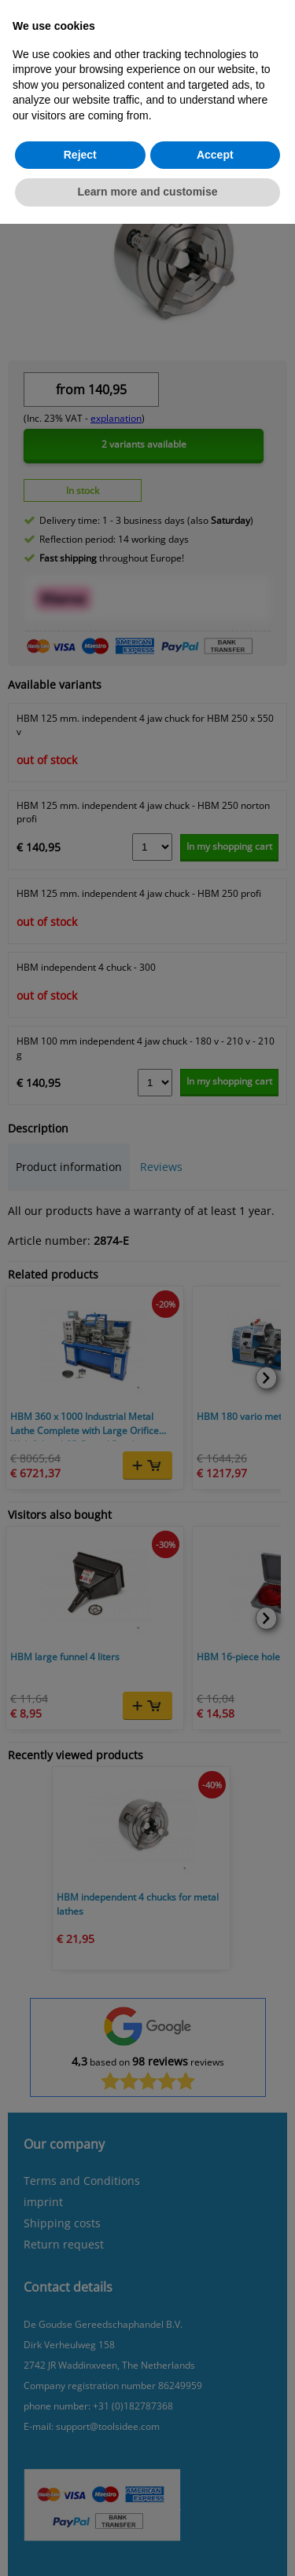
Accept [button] (215, 154)
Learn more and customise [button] (147, 191)
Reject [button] (80, 154)
